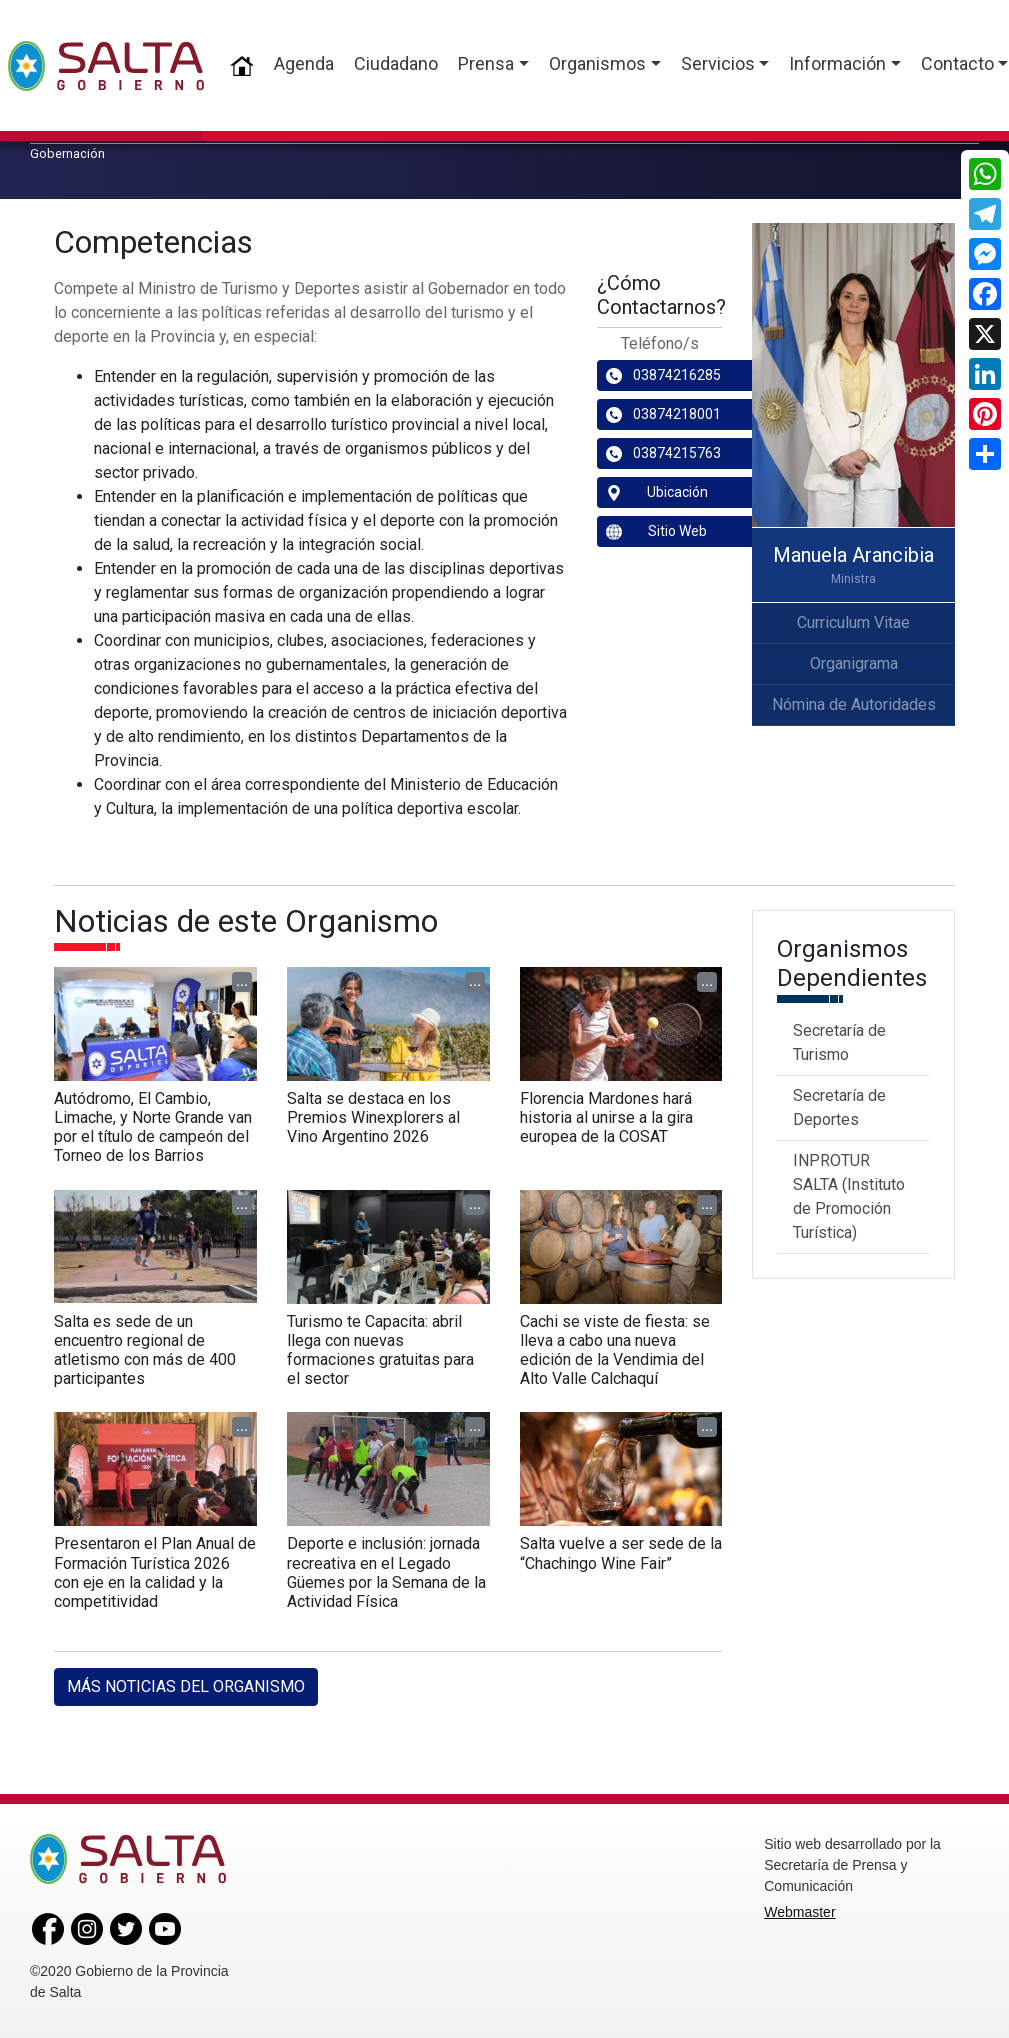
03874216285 (663, 375)
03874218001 (663, 414)
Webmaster (799, 1912)
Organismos (597, 63)
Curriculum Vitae (853, 622)
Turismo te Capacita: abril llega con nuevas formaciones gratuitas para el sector (380, 1350)
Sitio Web (656, 531)
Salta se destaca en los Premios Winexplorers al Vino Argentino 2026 (373, 1117)
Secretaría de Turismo (839, 1042)
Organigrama (854, 663)
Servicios (718, 63)
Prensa (486, 63)
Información (837, 63)
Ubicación (657, 492)
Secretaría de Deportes (839, 1107)
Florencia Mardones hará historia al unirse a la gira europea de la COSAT (606, 1117)
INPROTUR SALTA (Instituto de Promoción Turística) (849, 1196)
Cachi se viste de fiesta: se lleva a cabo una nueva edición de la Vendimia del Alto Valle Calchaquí (615, 1350)
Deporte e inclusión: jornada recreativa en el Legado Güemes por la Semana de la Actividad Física (386, 1572)
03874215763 (663, 453)
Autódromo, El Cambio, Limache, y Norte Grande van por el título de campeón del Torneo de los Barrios (153, 1127)
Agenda (304, 63)
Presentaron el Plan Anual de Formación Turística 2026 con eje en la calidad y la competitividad (155, 1572)
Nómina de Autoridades (854, 704)
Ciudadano (396, 63)
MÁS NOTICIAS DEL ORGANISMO (186, 1686)
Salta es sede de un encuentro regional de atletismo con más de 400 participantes (145, 1350)
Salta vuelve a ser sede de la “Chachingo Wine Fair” (621, 1553)
